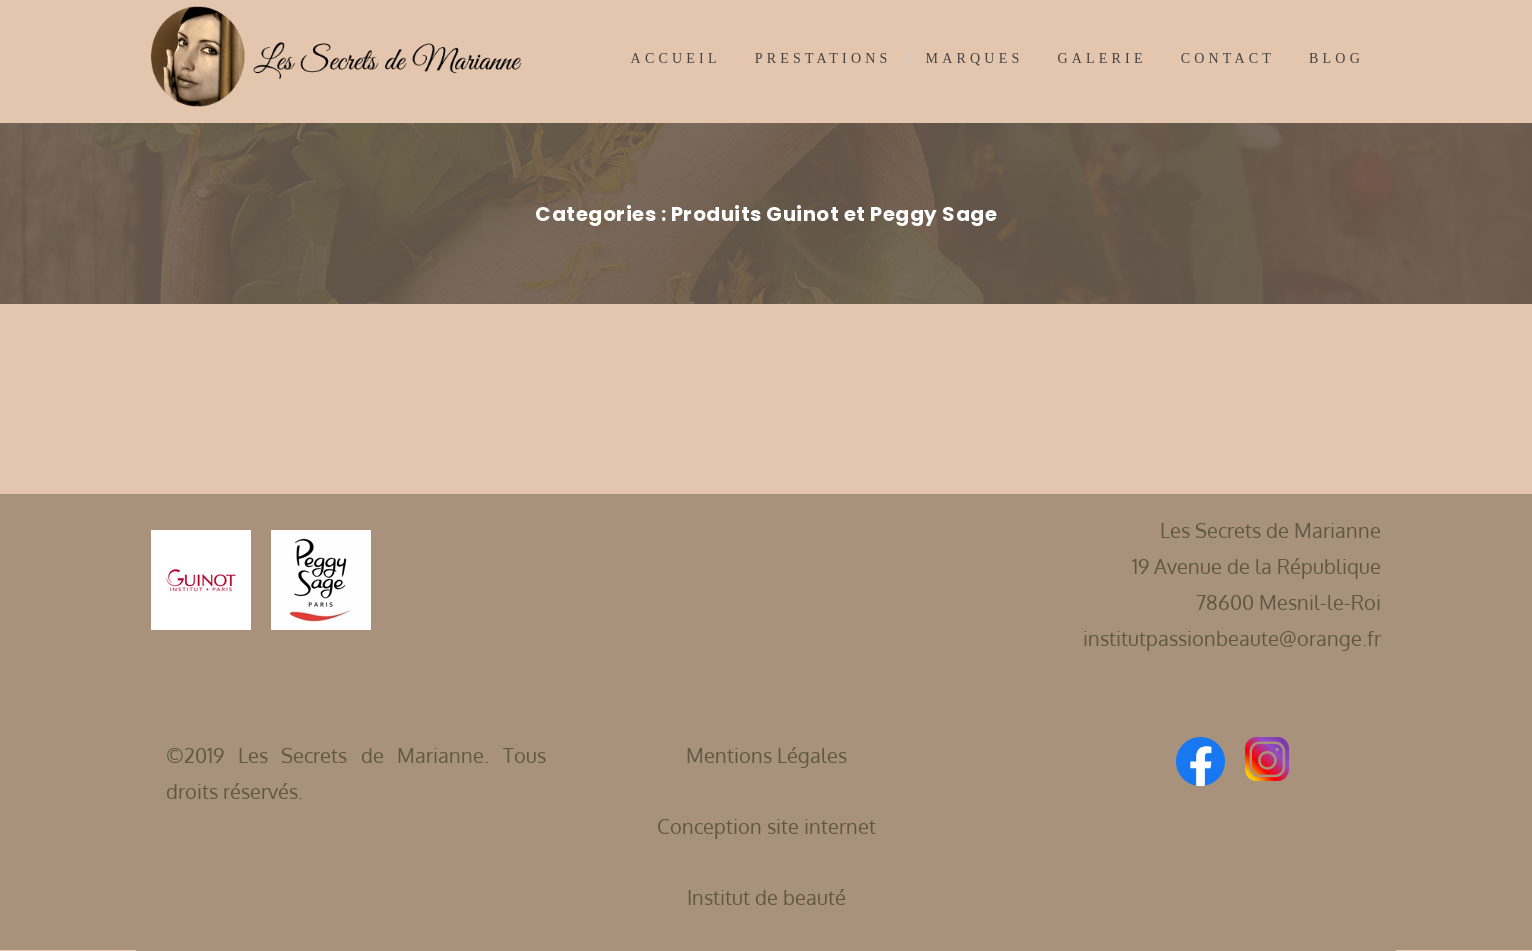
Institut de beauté (766, 897)
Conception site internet (766, 826)
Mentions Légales (766, 755)
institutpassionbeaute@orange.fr (1232, 638)
